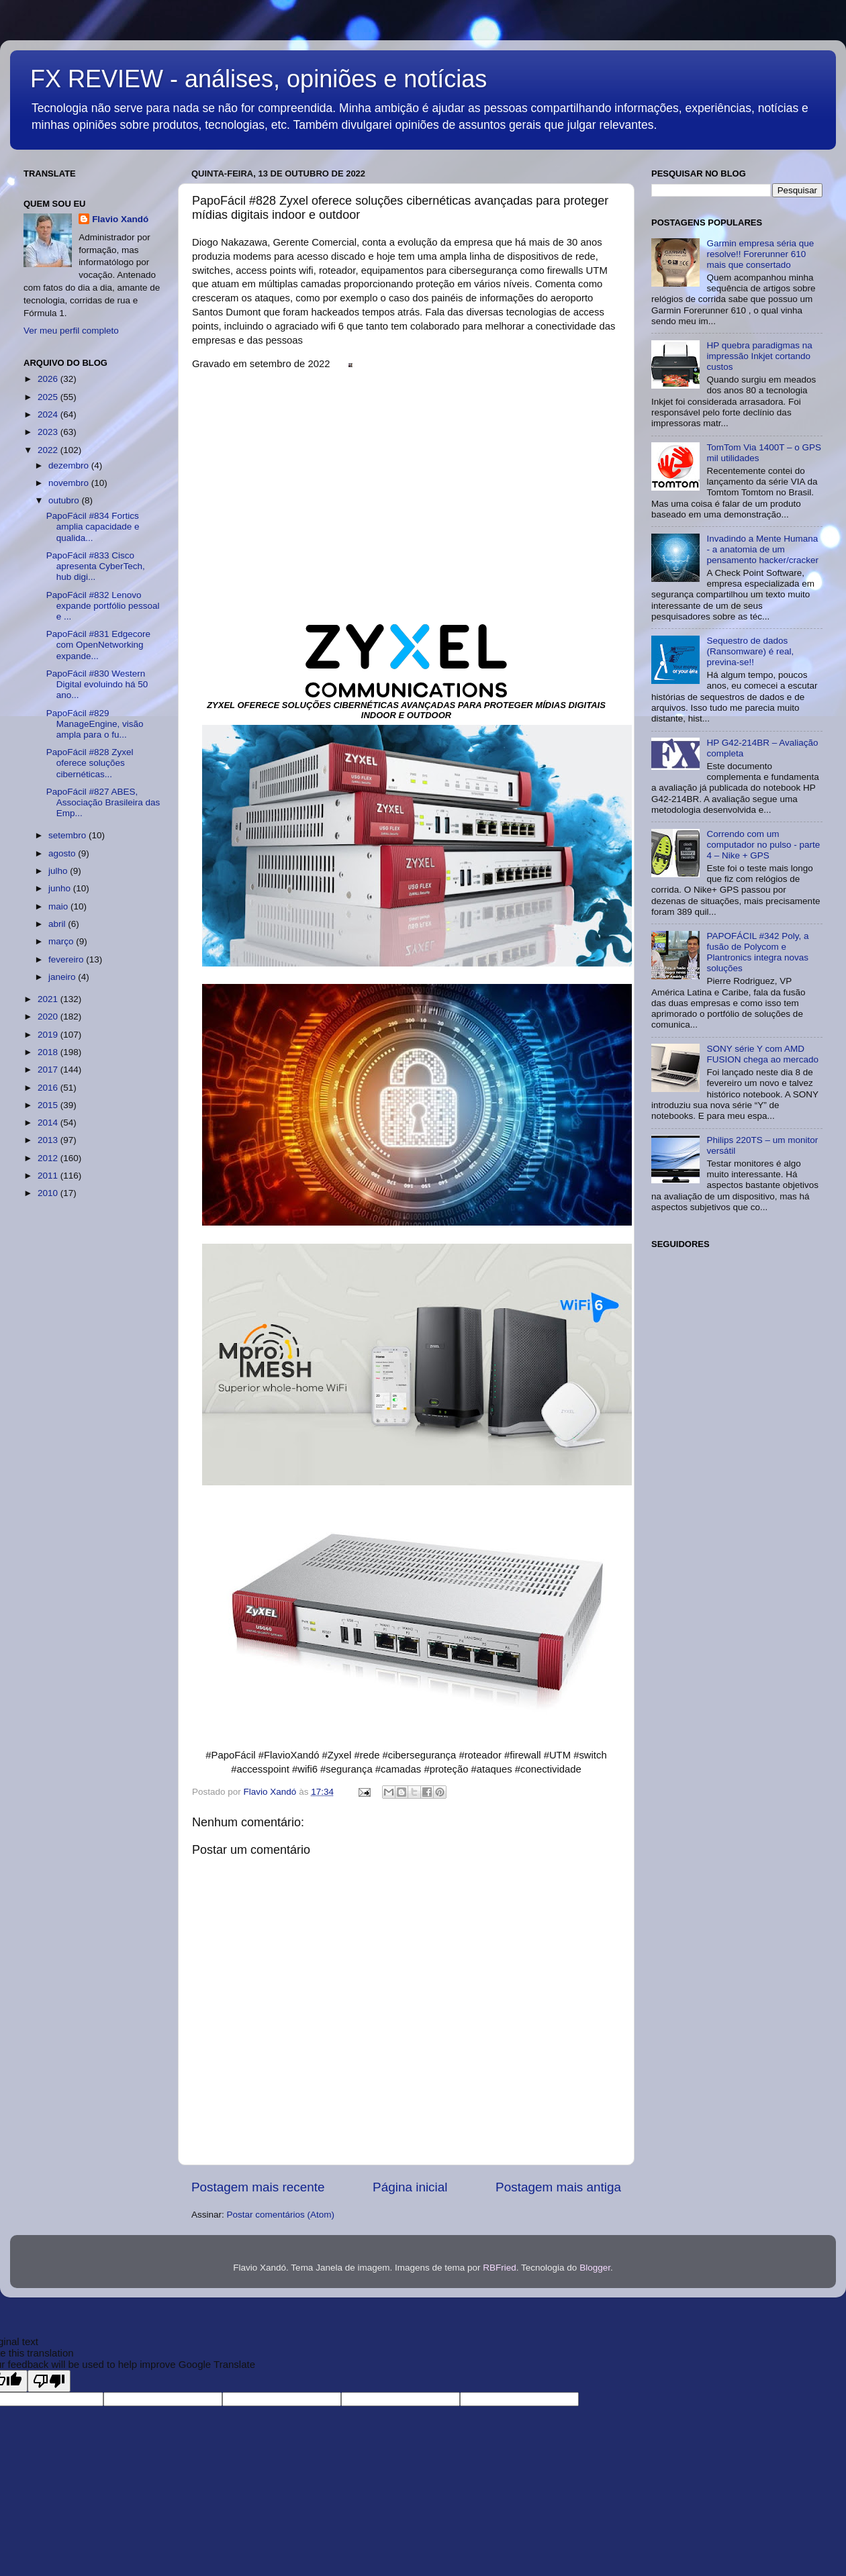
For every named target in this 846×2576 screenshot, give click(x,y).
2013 (49, 1140)
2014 (49, 1123)
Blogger (594, 2268)
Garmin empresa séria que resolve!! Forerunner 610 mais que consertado (760, 254)
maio (59, 906)
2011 (49, 1176)
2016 (49, 1088)
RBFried (499, 2268)
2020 (49, 1016)
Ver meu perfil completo (71, 331)
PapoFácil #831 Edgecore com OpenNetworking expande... (98, 644)
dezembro (69, 465)
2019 (49, 1035)
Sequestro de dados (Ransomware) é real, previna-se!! (750, 651)
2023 (49, 432)
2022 (49, 450)
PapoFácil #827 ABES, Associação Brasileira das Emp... (103, 802)
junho (60, 888)
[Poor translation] (49, 2381)
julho (59, 871)
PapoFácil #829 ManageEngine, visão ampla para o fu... (95, 724)
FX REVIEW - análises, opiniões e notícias (258, 79)
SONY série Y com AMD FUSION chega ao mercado (762, 1054)
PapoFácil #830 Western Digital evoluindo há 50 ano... (97, 684)
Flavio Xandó (120, 219)
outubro (65, 500)
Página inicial (410, 2187)
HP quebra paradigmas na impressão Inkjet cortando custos (759, 356)
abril (58, 924)
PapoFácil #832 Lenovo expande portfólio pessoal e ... (103, 606)
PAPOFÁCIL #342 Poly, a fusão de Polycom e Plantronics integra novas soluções (757, 952)
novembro (69, 483)
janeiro (63, 977)
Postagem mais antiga (558, 2187)
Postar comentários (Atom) (281, 2215)
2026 (49, 379)
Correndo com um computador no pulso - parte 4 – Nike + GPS (763, 844)
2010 (49, 1193)
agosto (63, 853)
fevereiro (67, 959)
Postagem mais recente (257, 2187)
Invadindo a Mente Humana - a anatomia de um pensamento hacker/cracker (762, 549)
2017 (49, 1069)
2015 (49, 1105)
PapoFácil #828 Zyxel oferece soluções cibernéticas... (90, 763)
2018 (49, 1052)
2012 (49, 1158)
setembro (68, 835)
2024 (49, 414)
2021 (49, 999)
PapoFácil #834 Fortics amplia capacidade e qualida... (93, 526)
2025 (49, 397)
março (62, 941)
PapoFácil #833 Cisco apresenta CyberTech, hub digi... (95, 566)
